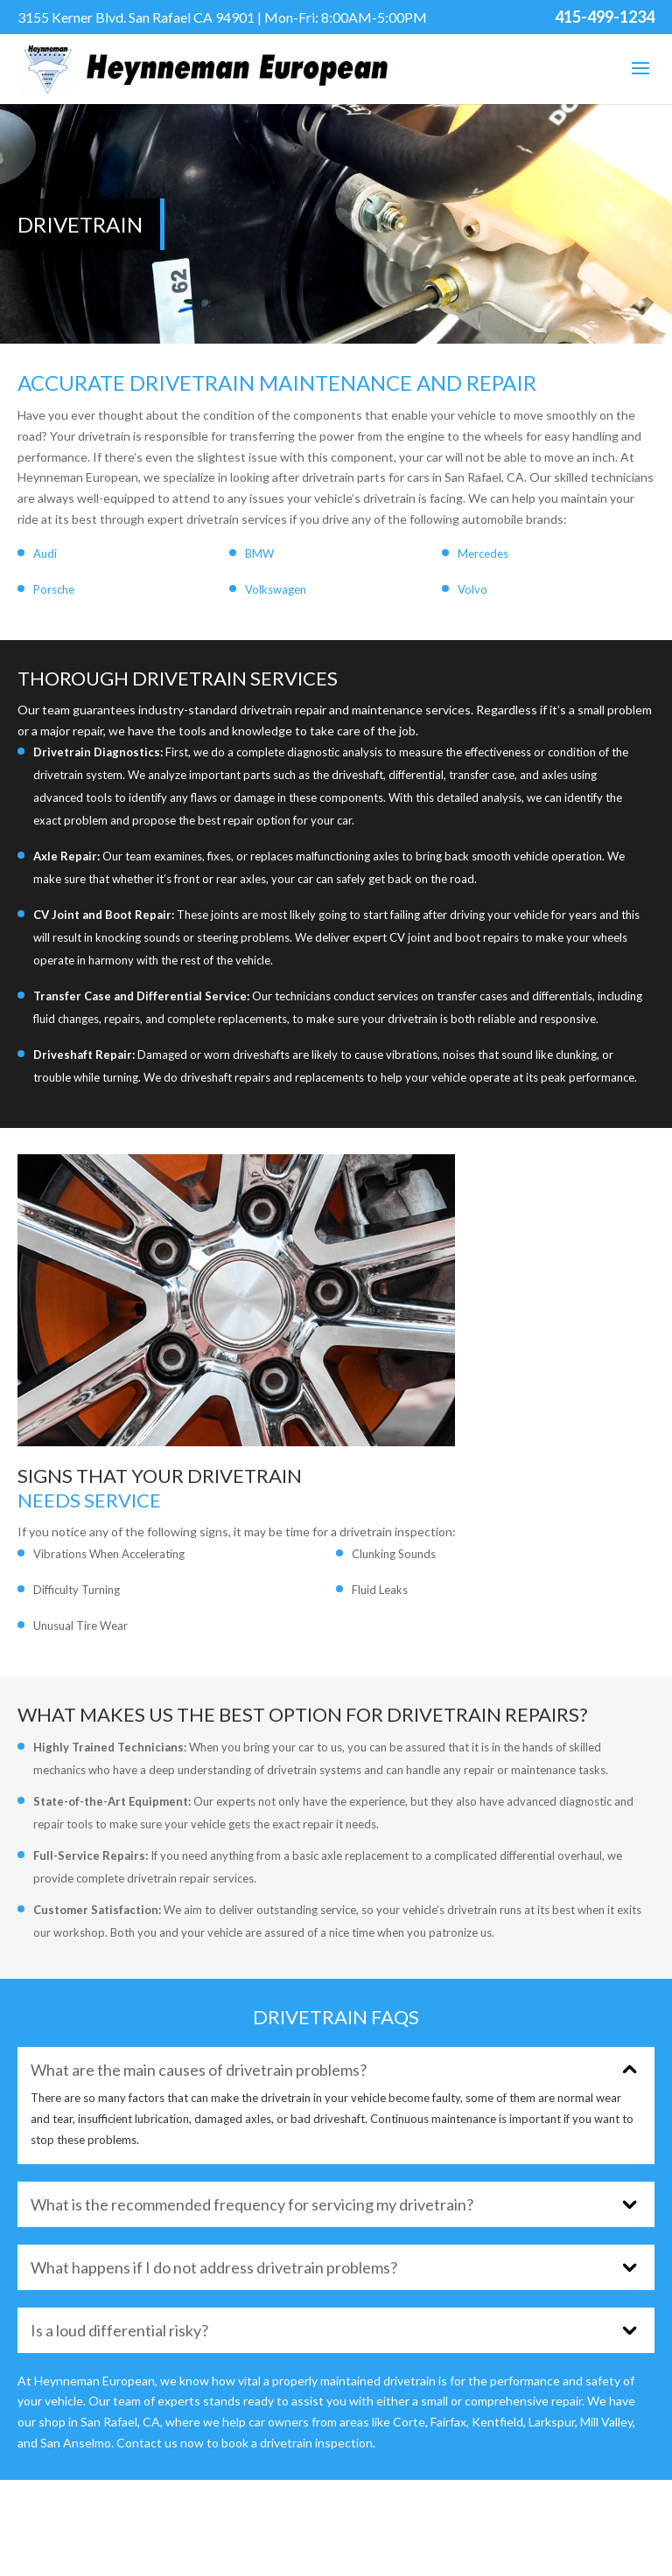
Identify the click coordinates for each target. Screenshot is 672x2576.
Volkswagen (275, 589)
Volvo (472, 589)
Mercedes (483, 553)
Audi (45, 553)
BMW (259, 553)
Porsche (53, 589)
